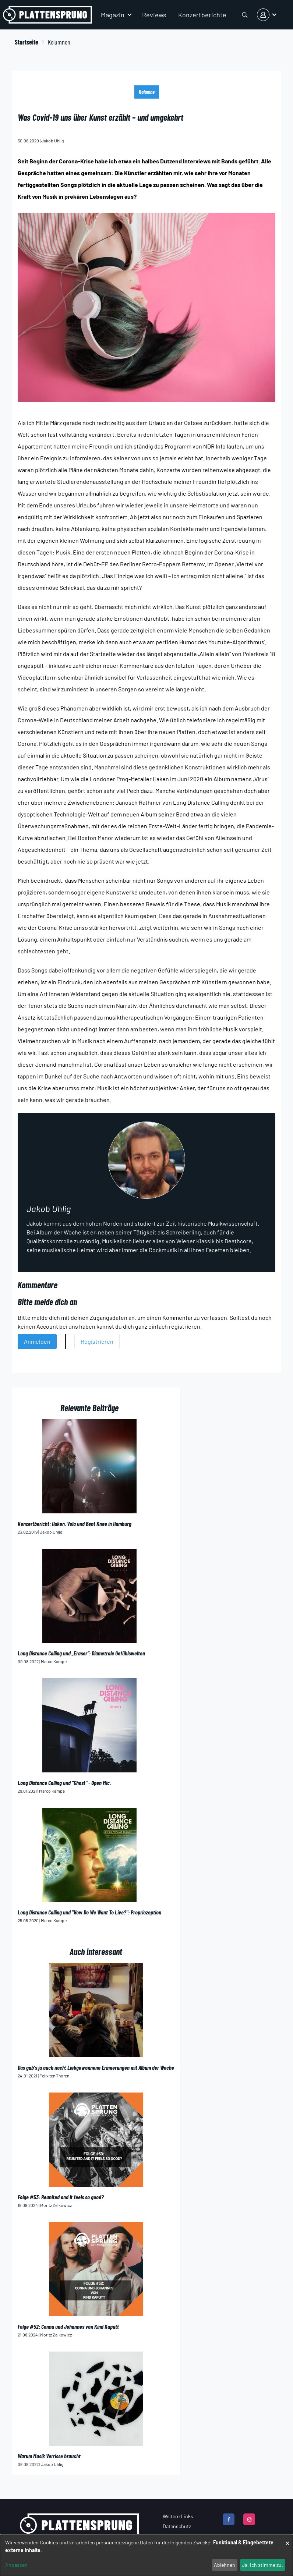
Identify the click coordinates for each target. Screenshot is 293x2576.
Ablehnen (224, 2565)
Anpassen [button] (16, 2565)
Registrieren (97, 1341)
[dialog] (146, 2555)
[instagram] (249, 2519)
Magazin (112, 15)
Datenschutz (177, 2526)
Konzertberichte (202, 15)
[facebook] (228, 2519)
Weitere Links (178, 2516)
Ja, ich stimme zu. (262, 2565)
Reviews (154, 15)
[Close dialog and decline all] (287, 2539)
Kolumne (147, 92)
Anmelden (37, 1341)
